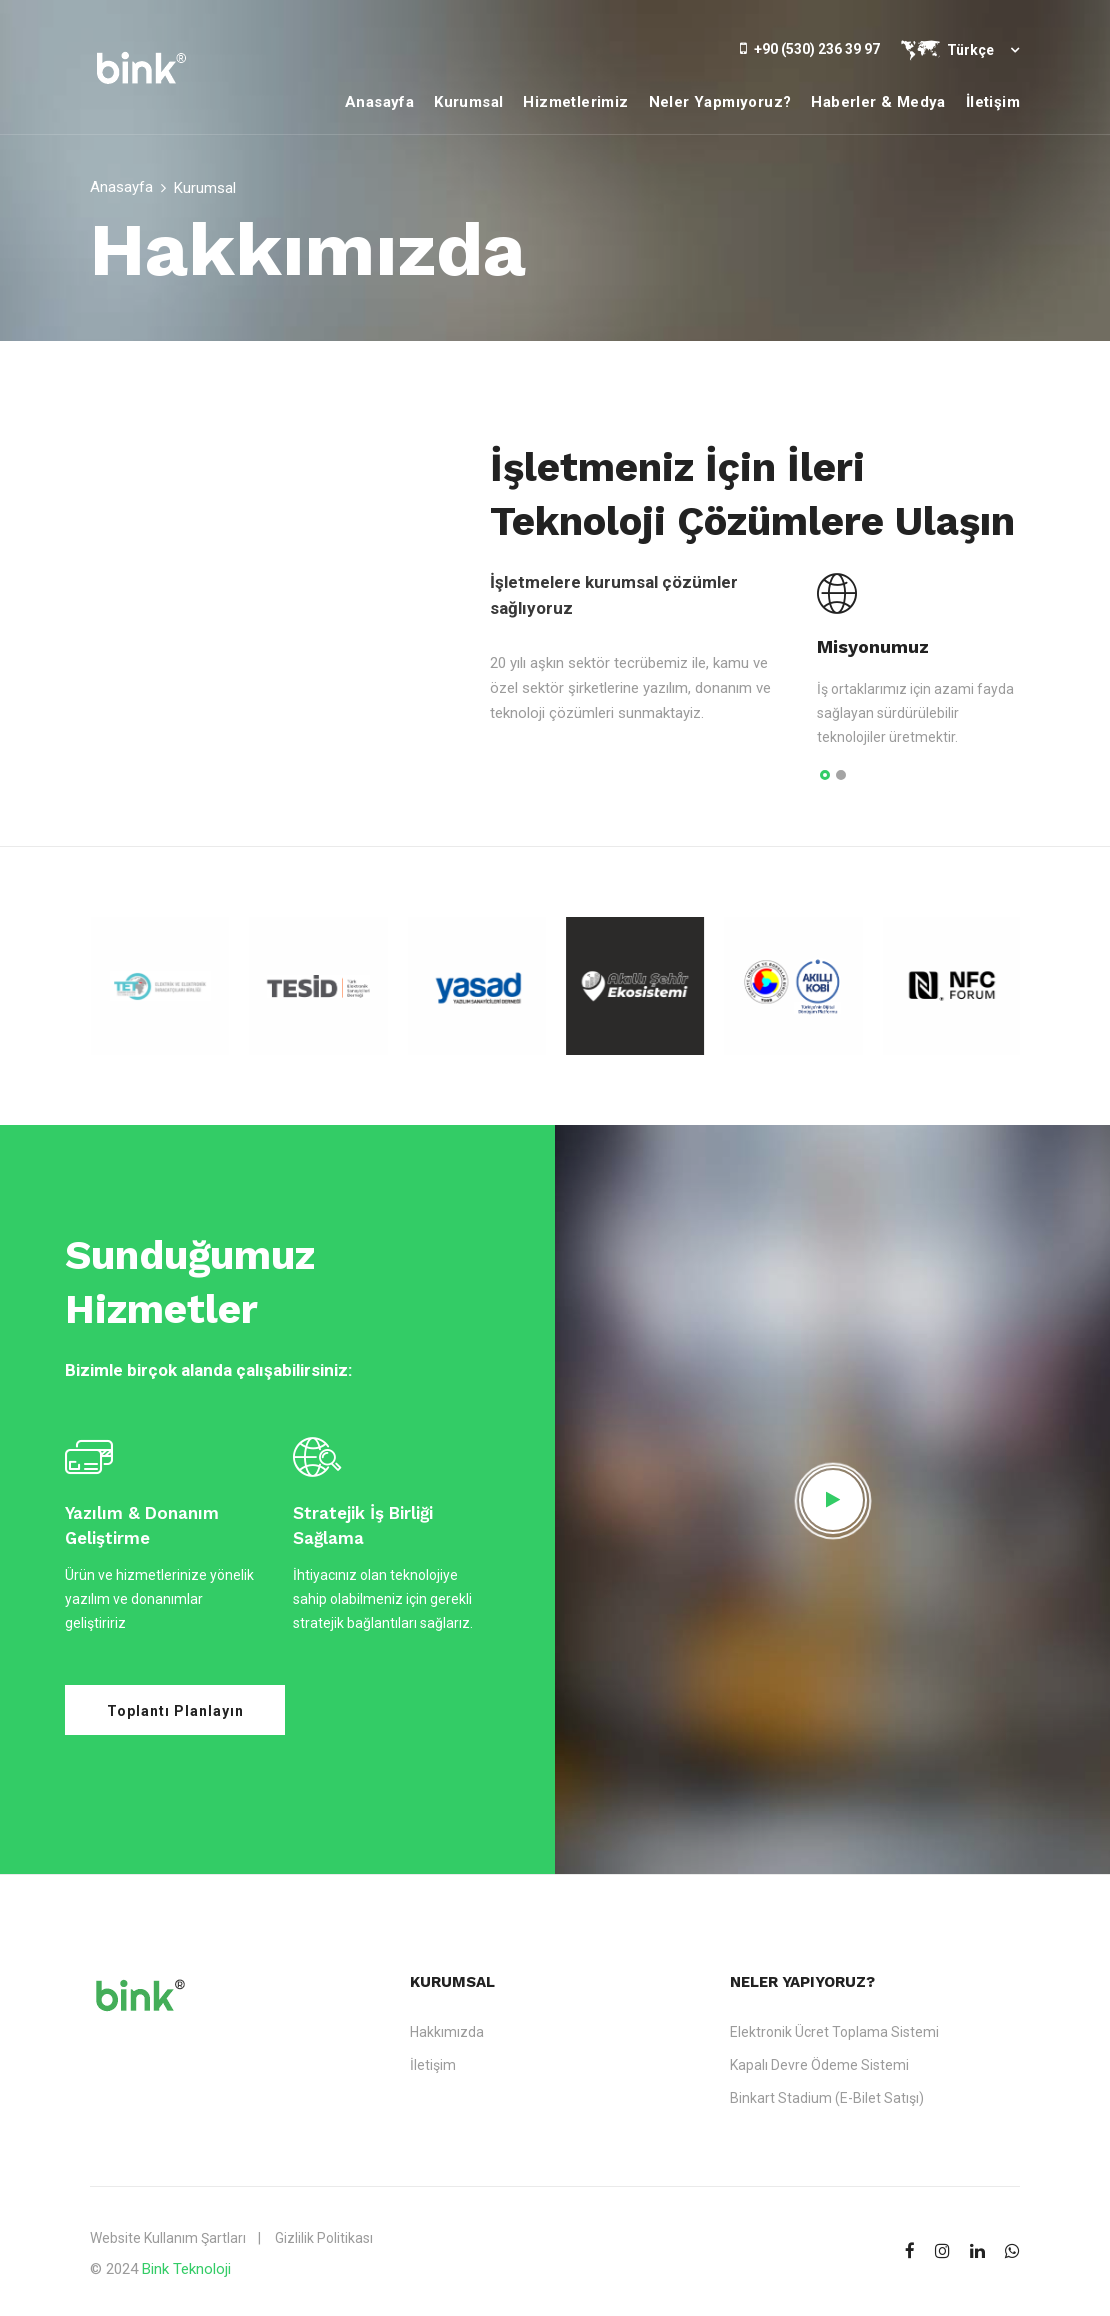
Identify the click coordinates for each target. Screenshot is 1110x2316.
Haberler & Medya (878, 102)
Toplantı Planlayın (175, 1711)
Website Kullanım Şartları (168, 2238)
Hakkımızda (447, 2032)
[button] (825, 775)
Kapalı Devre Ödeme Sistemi (819, 2065)
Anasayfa (379, 102)
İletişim (993, 102)
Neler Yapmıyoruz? (720, 102)
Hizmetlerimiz (575, 102)
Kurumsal (468, 102)
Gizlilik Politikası (324, 2238)
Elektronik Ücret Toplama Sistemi (834, 2032)
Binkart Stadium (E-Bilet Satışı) (827, 2098)
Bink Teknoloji (186, 2269)
